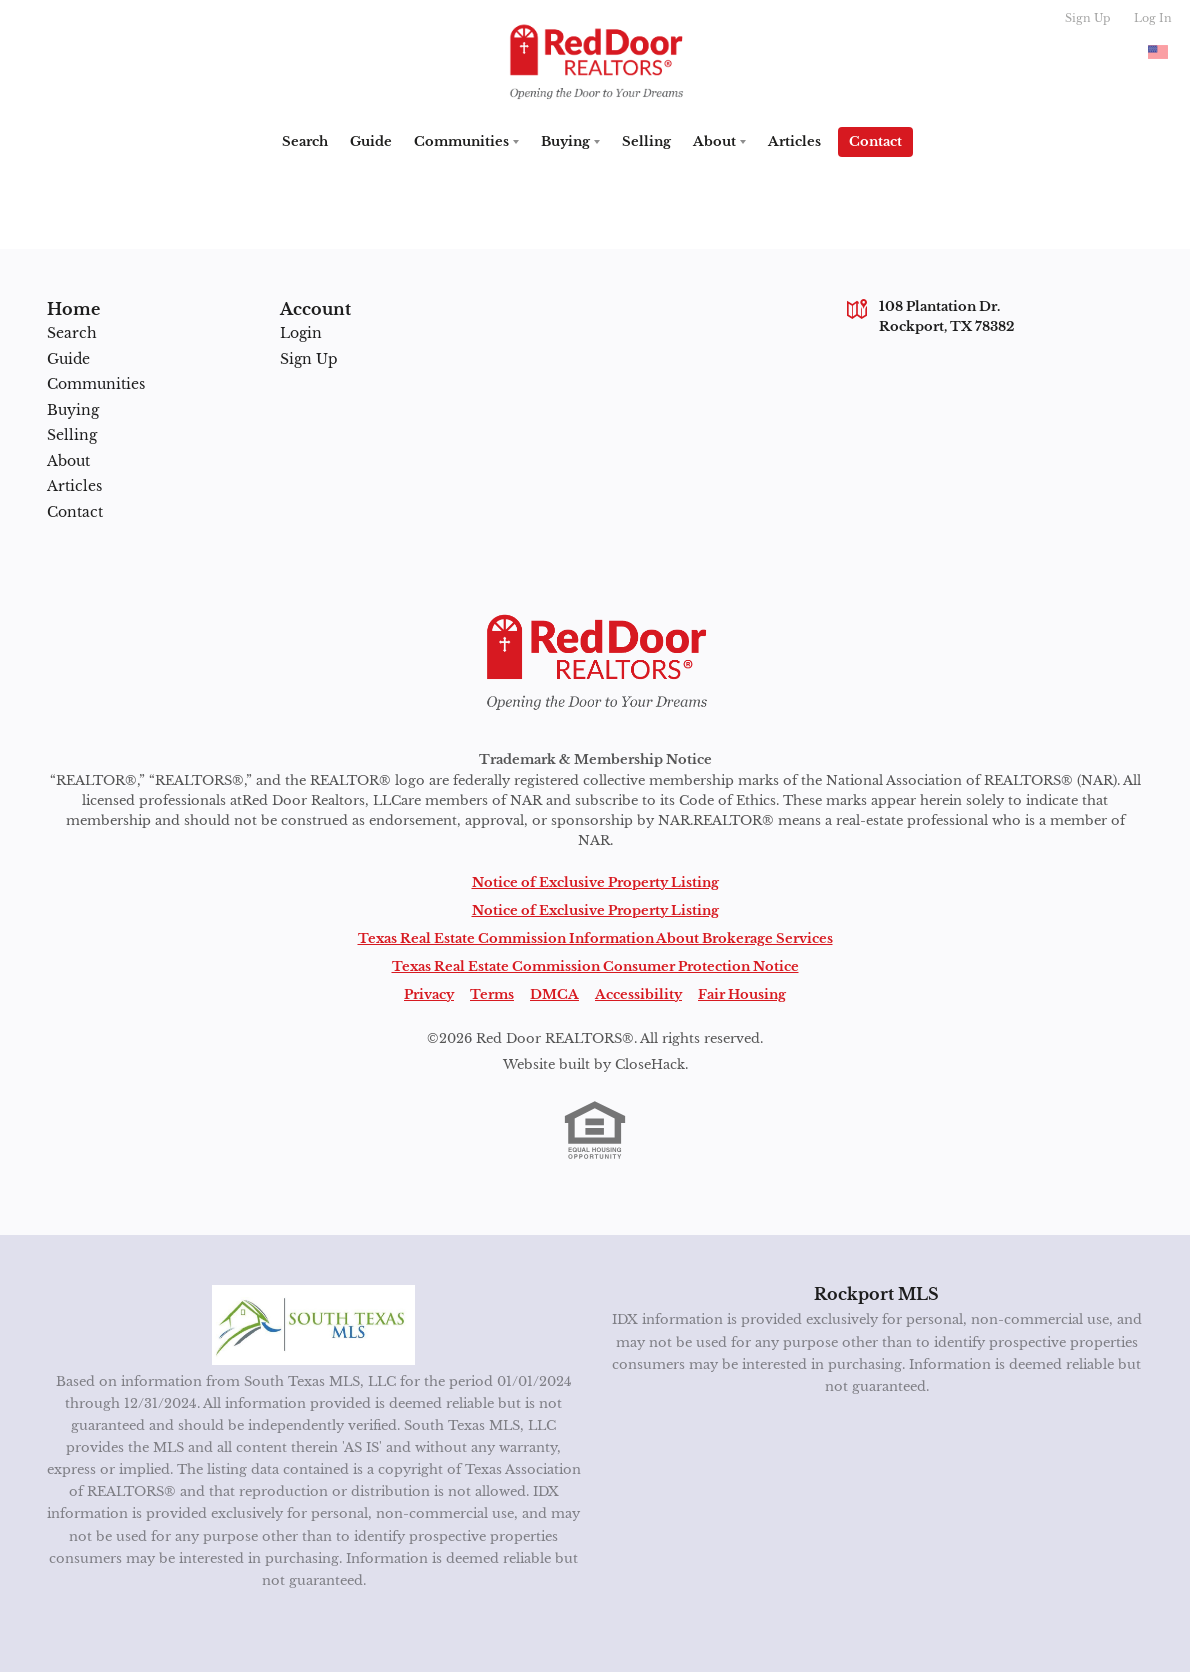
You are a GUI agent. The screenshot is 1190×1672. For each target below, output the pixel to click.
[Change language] (1158, 52)
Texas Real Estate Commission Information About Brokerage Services (595, 938)
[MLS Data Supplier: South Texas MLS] (313, 1325)
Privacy (429, 994)
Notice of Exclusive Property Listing (595, 882)
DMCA (554, 994)
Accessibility (638, 994)
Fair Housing (742, 994)
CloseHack (650, 1064)
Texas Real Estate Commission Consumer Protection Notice (595, 966)
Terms (492, 994)
